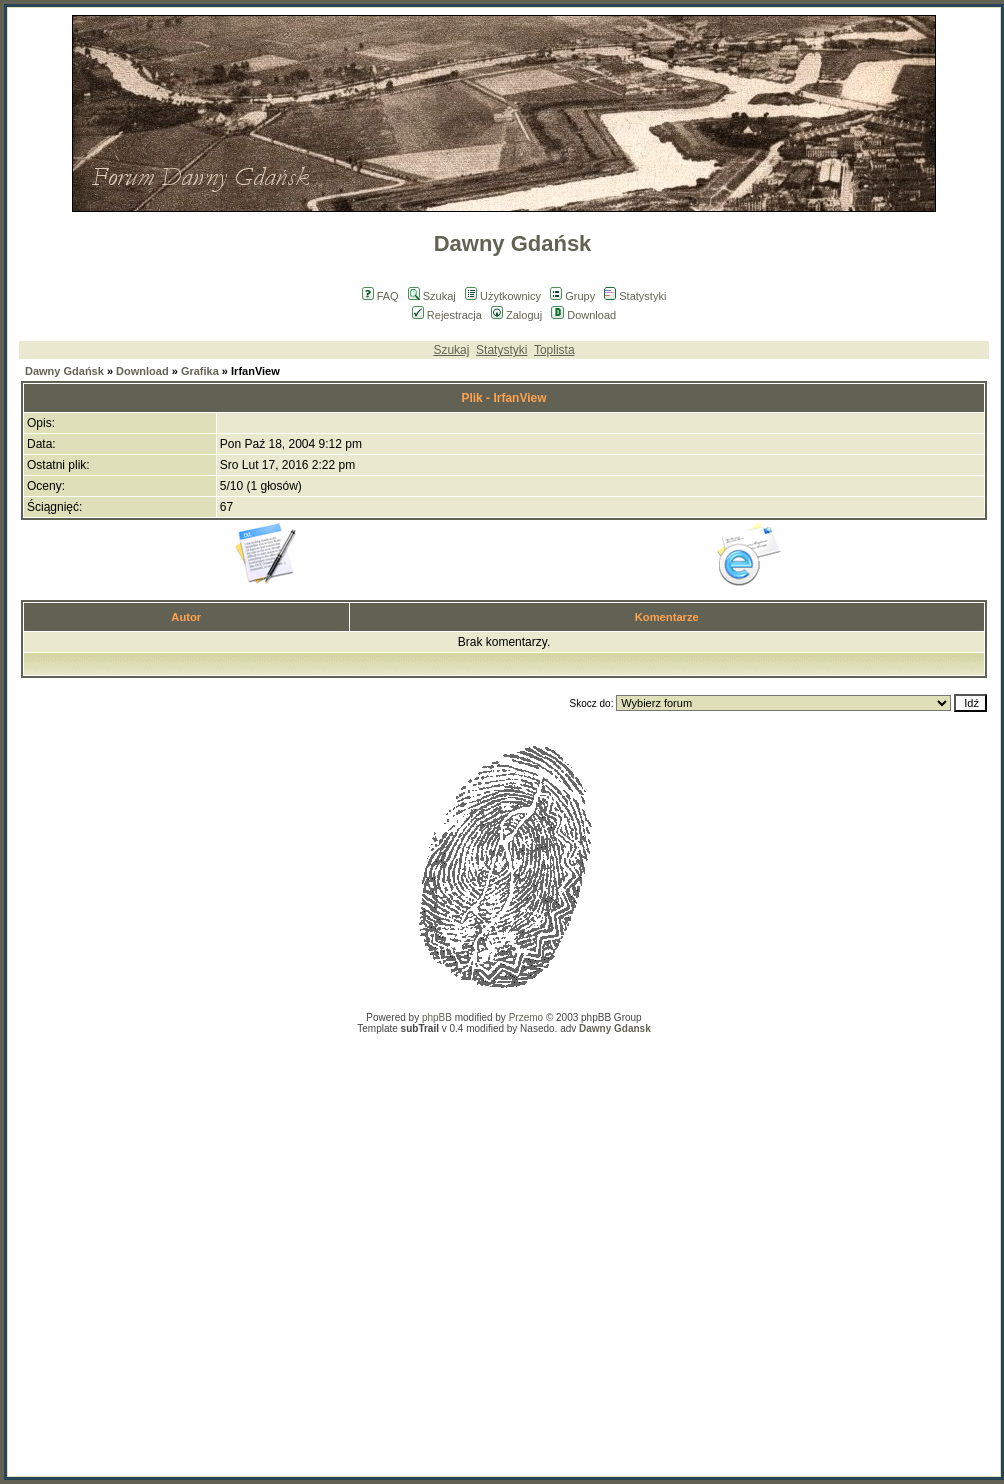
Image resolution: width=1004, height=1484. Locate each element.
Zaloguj (516, 315)
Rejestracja (447, 315)
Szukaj (432, 296)
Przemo (526, 1017)
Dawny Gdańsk (64, 371)
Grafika (200, 371)
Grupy (572, 296)
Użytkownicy (503, 296)
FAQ (380, 296)
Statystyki (635, 296)
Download (583, 315)
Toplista (554, 350)
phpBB (437, 1017)
